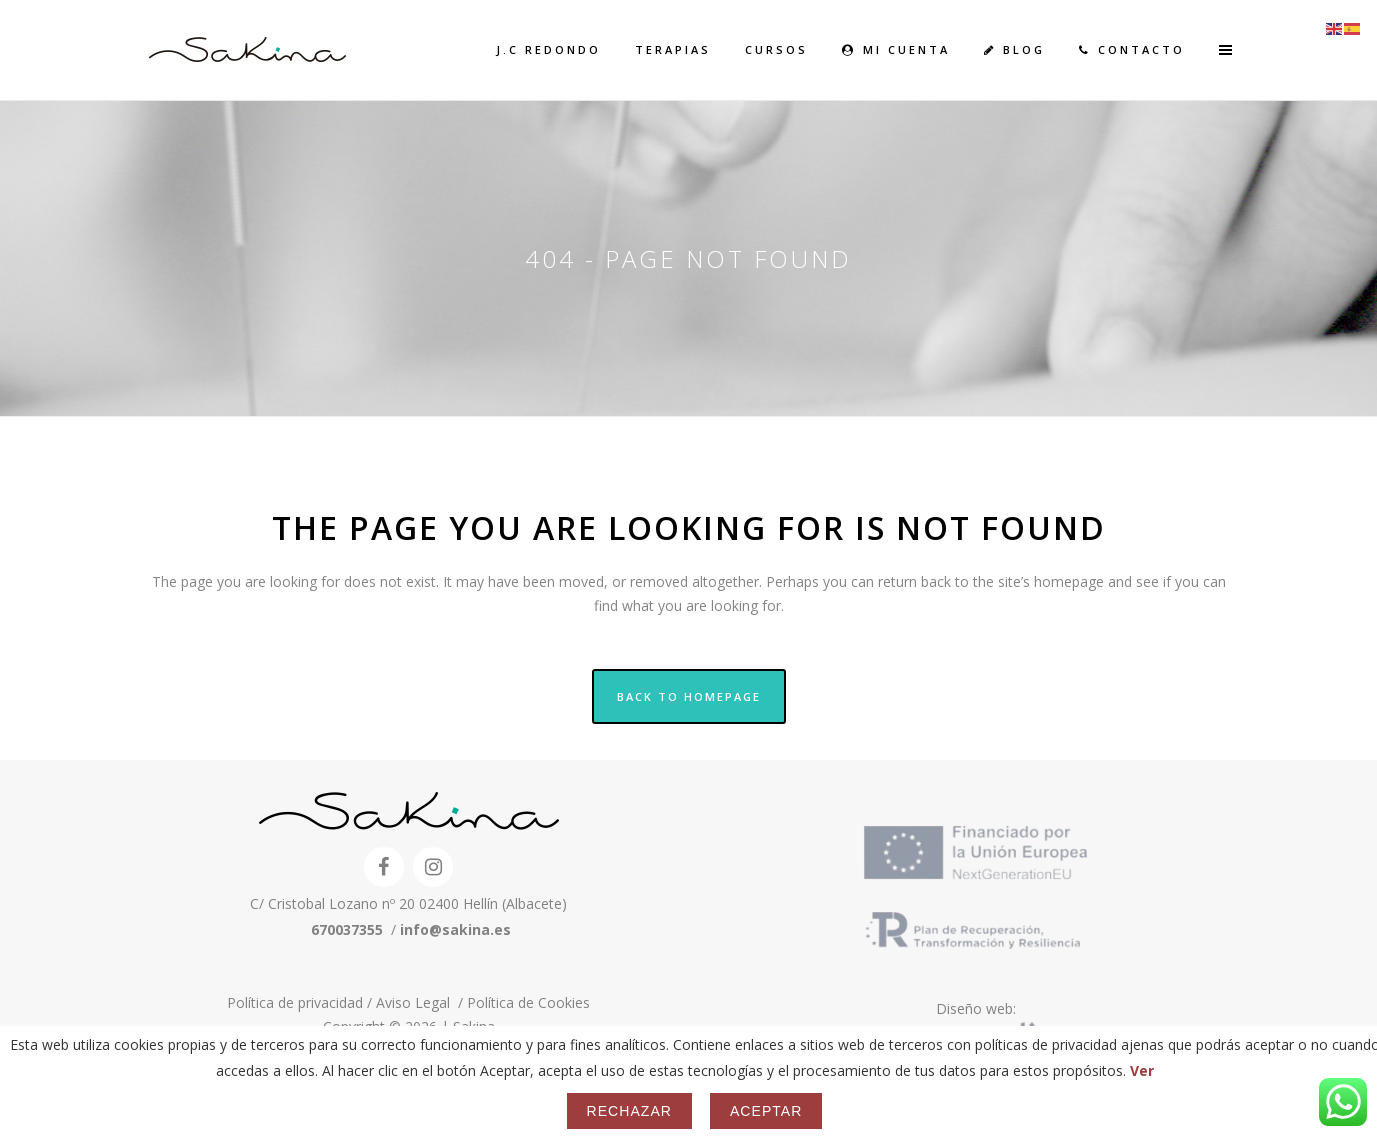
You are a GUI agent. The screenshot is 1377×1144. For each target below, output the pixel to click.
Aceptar (766, 1111)
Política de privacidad (297, 1002)
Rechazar (629, 1111)
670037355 (347, 929)
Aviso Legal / (421, 1002)
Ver (1142, 1070)
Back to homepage (689, 696)
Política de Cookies (528, 1002)
